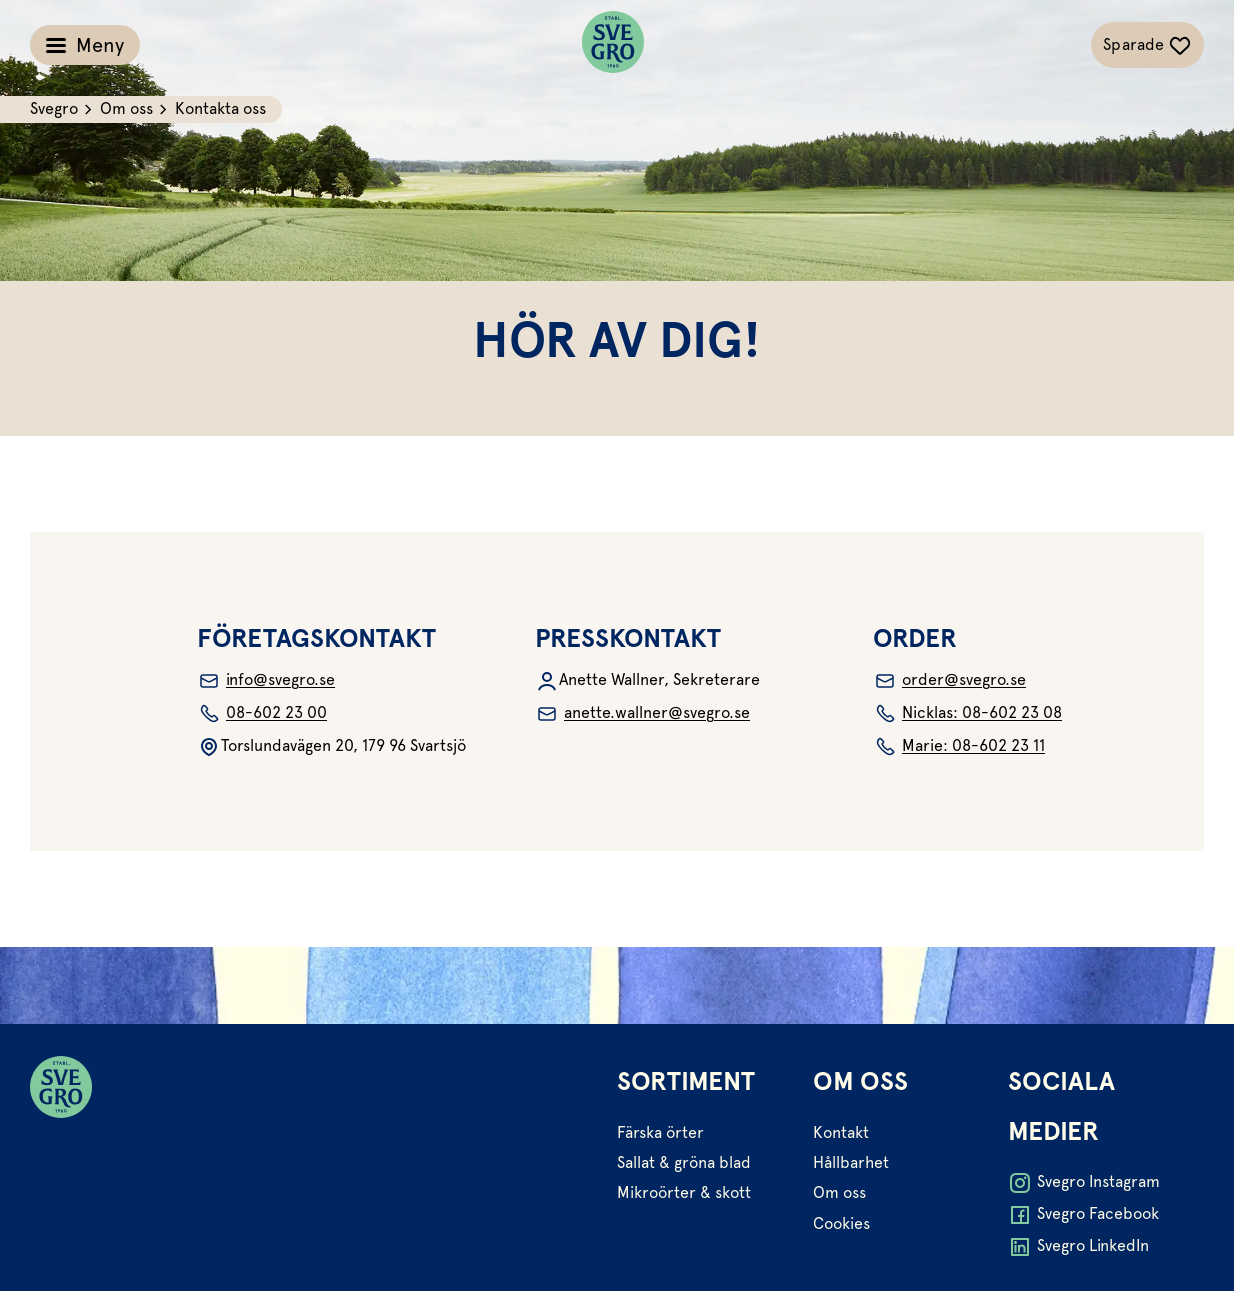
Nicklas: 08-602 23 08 (967, 714)
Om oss (839, 1192)
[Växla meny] (85, 45)
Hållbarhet (851, 1162)
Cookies (841, 1223)
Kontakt (841, 1132)
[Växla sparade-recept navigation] (1147, 45)
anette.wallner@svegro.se (642, 714)
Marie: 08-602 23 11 (959, 747)
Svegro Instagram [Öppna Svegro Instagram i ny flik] (1084, 1183)
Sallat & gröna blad (684, 1162)
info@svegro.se (266, 681)
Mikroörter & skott (684, 1192)
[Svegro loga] (613, 45)
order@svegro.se (949, 681)
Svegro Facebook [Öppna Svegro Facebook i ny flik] (1083, 1215)
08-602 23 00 (262, 714)
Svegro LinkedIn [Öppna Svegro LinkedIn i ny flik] (1078, 1247)
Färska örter (660, 1132)
